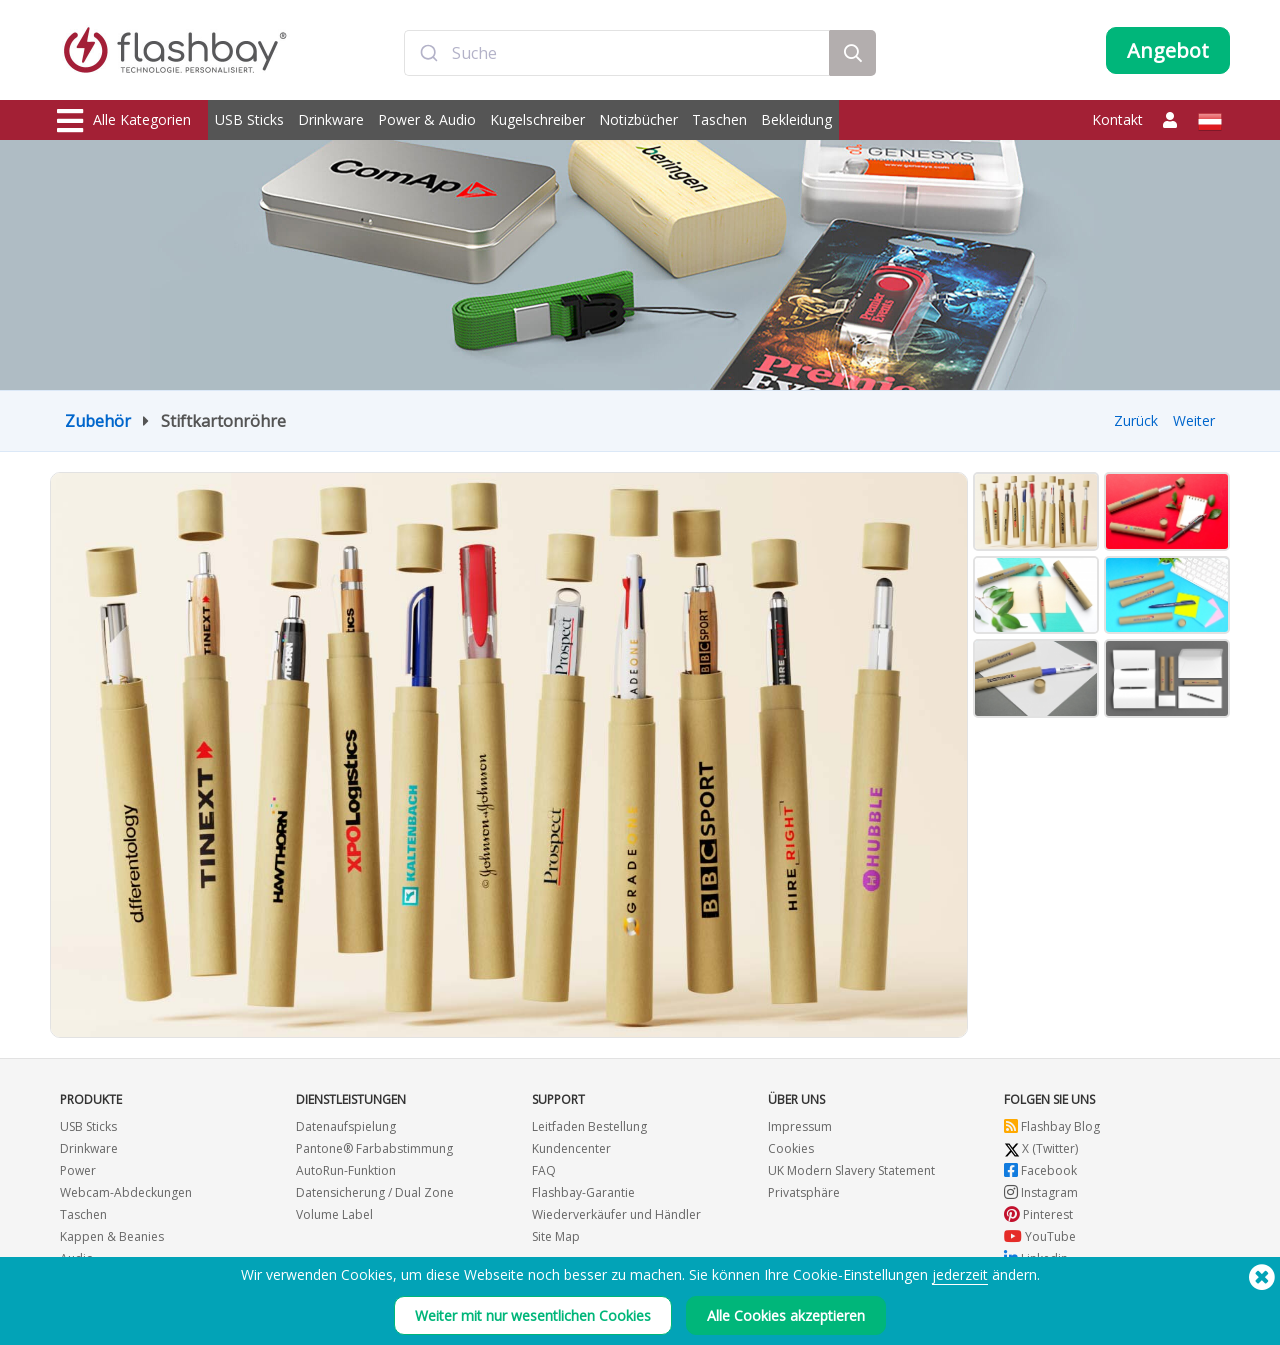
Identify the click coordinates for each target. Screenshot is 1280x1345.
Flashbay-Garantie (583, 1192)
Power (78, 1170)
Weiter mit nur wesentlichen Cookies (533, 1315)
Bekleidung (796, 119)
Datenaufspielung (346, 1126)
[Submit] (428, 53)
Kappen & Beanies (112, 1236)
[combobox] (617, 53)
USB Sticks (249, 119)
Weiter (1194, 420)
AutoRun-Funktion (346, 1170)
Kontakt (1117, 119)
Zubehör (98, 421)
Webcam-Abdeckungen (126, 1192)
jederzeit (960, 1274)
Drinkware (331, 119)
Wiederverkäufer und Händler (616, 1214)
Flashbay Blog (1052, 1126)
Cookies (791, 1148)
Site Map (556, 1236)
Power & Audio (427, 119)
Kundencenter (571, 1148)
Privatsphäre (804, 1192)
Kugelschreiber (537, 119)
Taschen (719, 119)
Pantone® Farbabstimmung (374, 1148)
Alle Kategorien (124, 121)
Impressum (800, 1126)
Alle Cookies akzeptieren (786, 1315)
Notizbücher (638, 119)
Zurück (1136, 420)
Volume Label (334, 1214)
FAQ (544, 1170)
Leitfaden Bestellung (589, 1126)
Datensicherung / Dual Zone (375, 1192)
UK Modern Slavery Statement (851, 1170)
